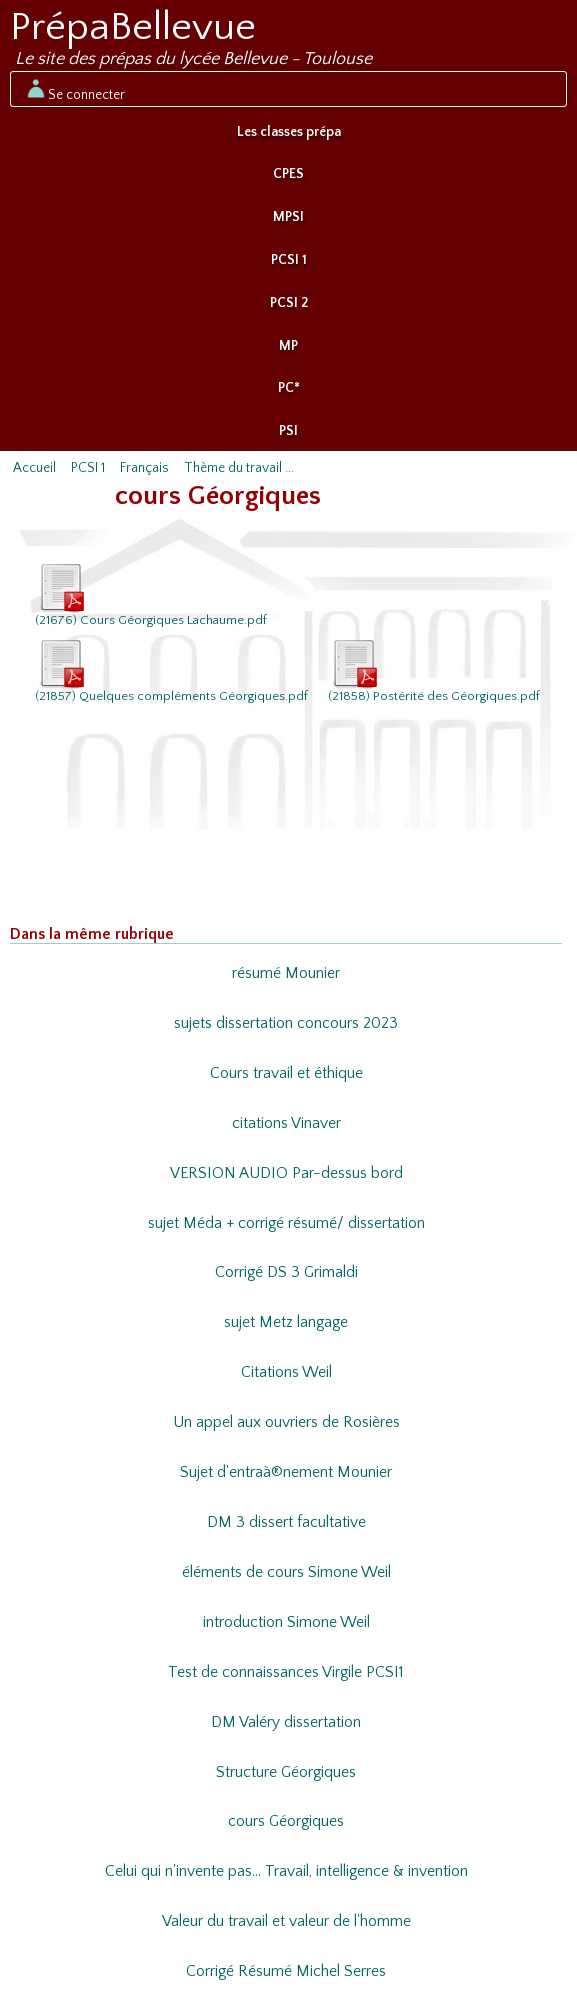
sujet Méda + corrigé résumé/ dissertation (286, 1223)
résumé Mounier (286, 973)
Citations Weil (286, 1372)
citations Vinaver (286, 1123)
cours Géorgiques (286, 1821)
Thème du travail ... (239, 468)
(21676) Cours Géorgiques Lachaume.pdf (151, 594)
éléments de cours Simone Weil (286, 1572)
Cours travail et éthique (286, 1073)
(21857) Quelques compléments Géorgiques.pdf (171, 670)
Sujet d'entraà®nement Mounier (286, 1472)
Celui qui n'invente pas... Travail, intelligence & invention (286, 1871)
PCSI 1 (289, 260)
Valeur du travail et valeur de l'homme (286, 1921)
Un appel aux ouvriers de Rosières (286, 1422)
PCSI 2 (289, 303)
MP (288, 346)
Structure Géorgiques (286, 1772)
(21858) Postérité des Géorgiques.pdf (434, 670)
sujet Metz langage (286, 1322)
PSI (288, 431)
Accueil (34, 468)
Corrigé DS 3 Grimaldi (286, 1272)
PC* (289, 388)
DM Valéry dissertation (286, 1722)
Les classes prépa (289, 132)
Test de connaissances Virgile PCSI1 (286, 1672)
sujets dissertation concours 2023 (286, 1023)
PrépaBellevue (133, 27)
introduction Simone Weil (286, 1622)
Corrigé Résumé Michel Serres (286, 1971)
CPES (288, 174)
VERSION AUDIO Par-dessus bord (286, 1173)
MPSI (288, 217)
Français (144, 468)
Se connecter (74, 89)
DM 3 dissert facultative (286, 1522)
